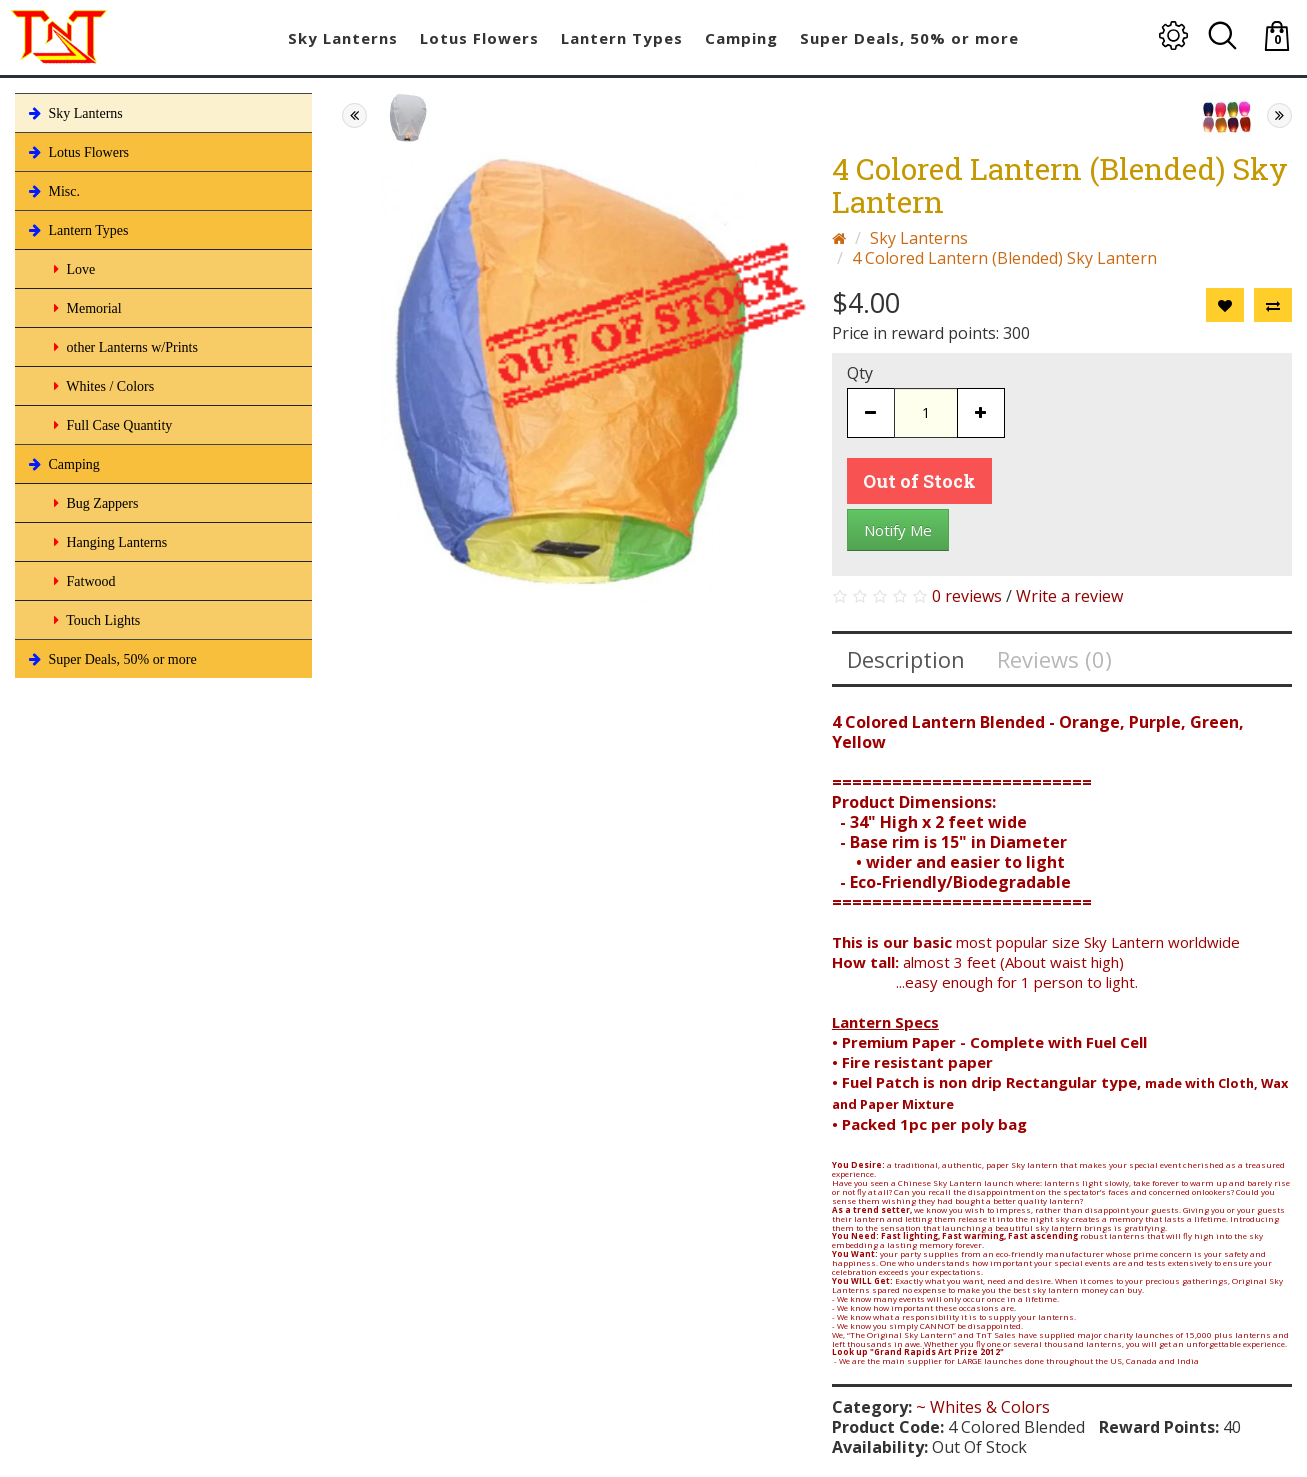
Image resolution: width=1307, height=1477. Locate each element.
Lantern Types (77, 230)
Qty (860, 373)
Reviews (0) (1054, 659)
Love (72, 269)
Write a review (1069, 596)
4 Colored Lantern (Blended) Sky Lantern (1004, 258)
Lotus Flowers (77, 152)
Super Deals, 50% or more (111, 659)
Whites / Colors (102, 386)
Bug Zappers (94, 503)
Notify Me (898, 530)
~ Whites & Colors (983, 1407)
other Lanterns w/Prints (124, 347)
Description (906, 659)
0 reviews (967, 596)
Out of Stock (919, 481)
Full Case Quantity (111, 425)
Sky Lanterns (74, 113)
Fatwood (83, 581)
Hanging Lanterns (108, 542)
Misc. (52, 191)
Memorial (86, 308)
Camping (62, 464)
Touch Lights (95, 620)
